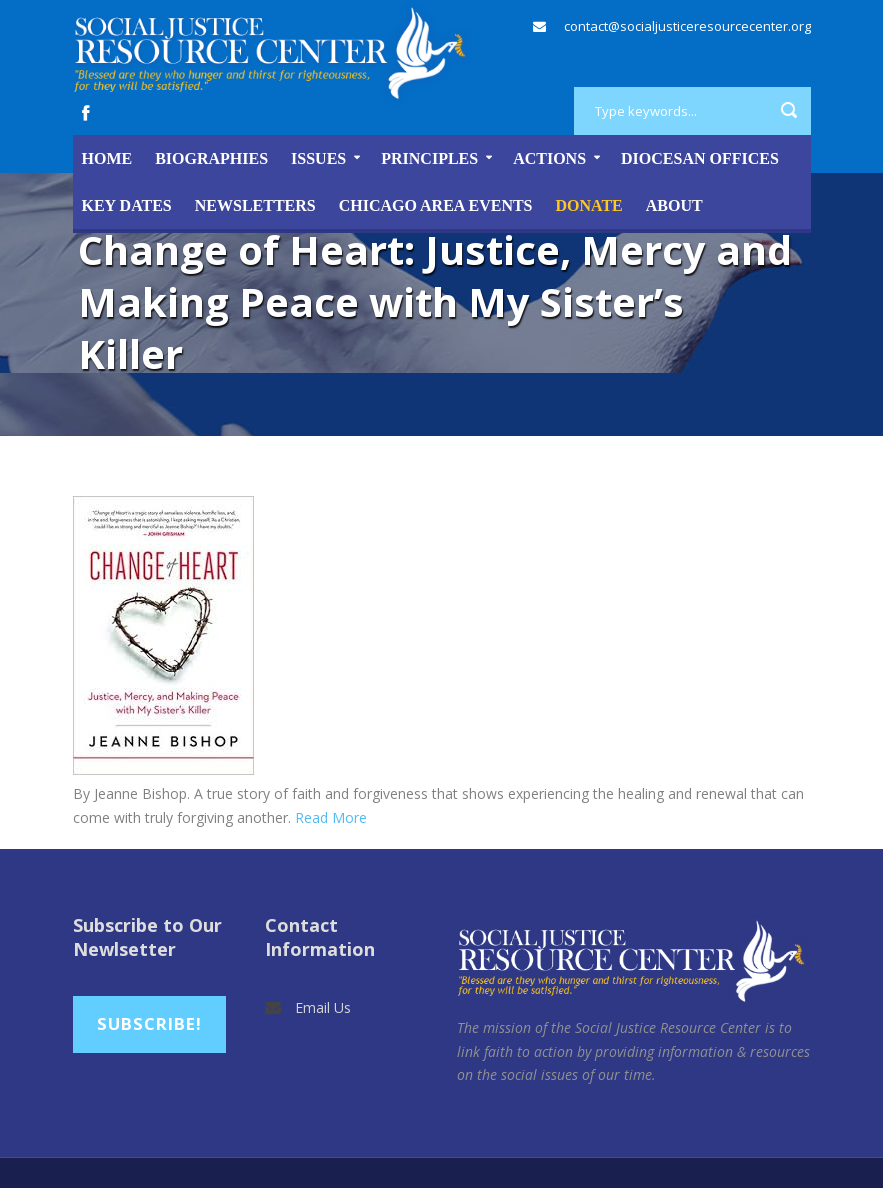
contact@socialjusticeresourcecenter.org (687, 26)
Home (107, 158)
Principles (429, 158)
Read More (331, 817)
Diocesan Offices (700, 158)
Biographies (211, 158)
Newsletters (255, 205)
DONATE (589, 205)
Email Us (323, 1007)
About (674, 205)
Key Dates (127, 205)
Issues (318, 158)
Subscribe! (149, 1023)
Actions (549, 158)
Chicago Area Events (436, 205)
